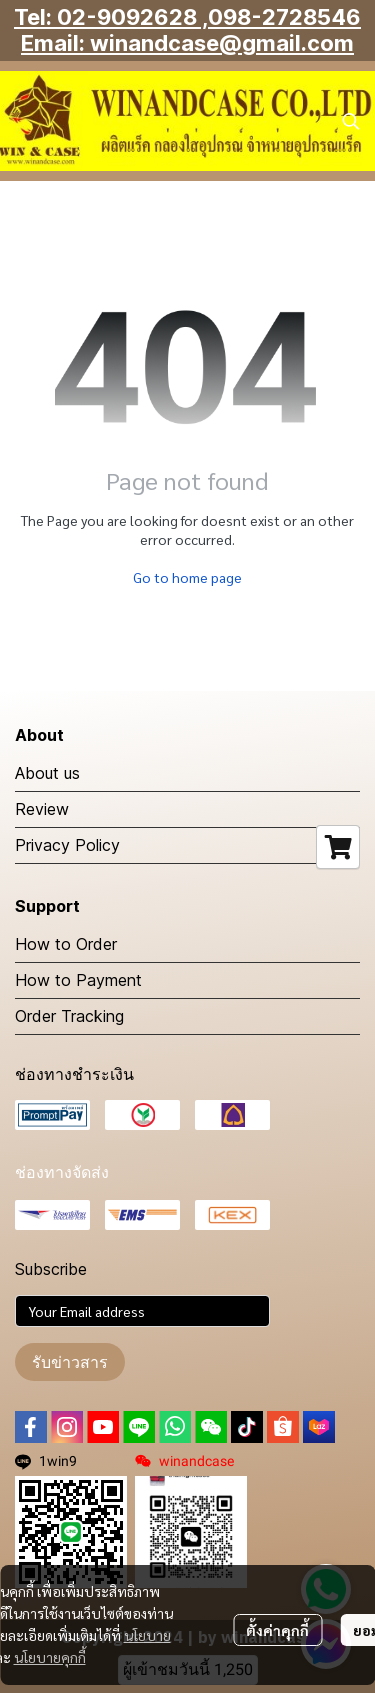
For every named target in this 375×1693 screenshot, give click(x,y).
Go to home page (187, 577)
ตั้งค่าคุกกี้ (277, 1630)
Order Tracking (69, 1016)
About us (47, 773)
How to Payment (78, 980)
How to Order (66, 944)
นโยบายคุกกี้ (50, 1657)
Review (42, 809)
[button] (351, 121)
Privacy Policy (67, 845)
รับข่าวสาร (70, 1362)
